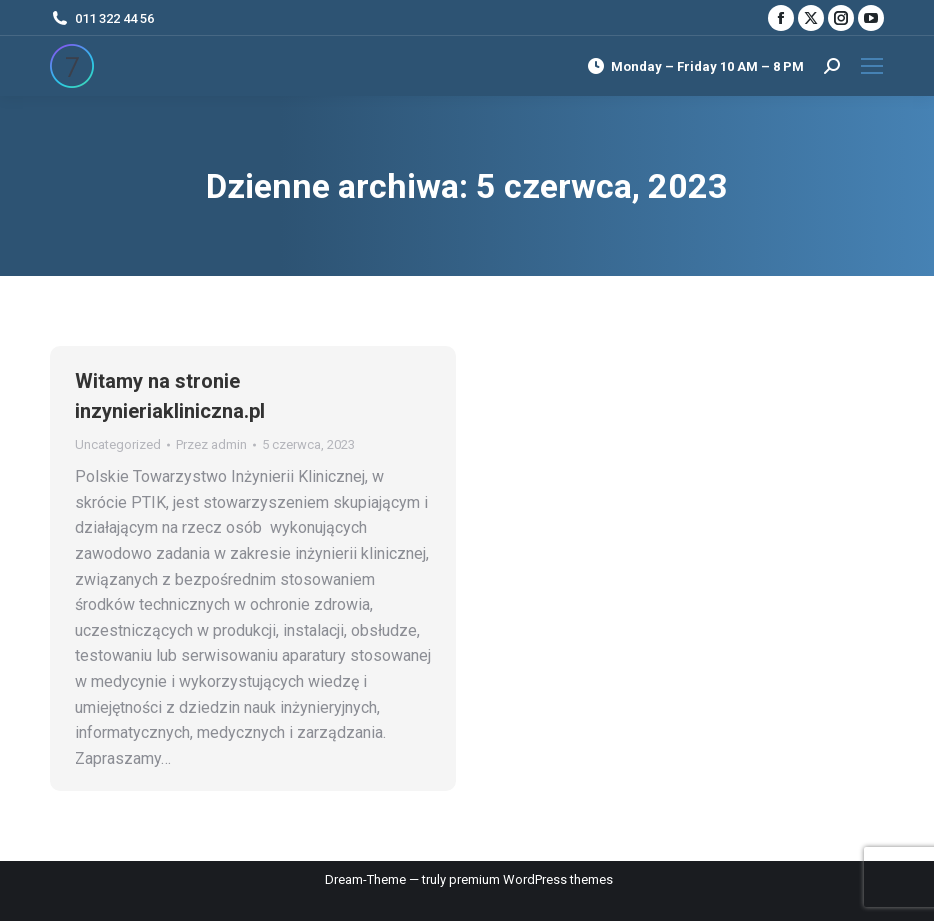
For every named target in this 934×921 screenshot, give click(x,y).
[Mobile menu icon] (872, 66)
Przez (211, 444)
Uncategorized (118, 444)
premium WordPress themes (531, 879)
